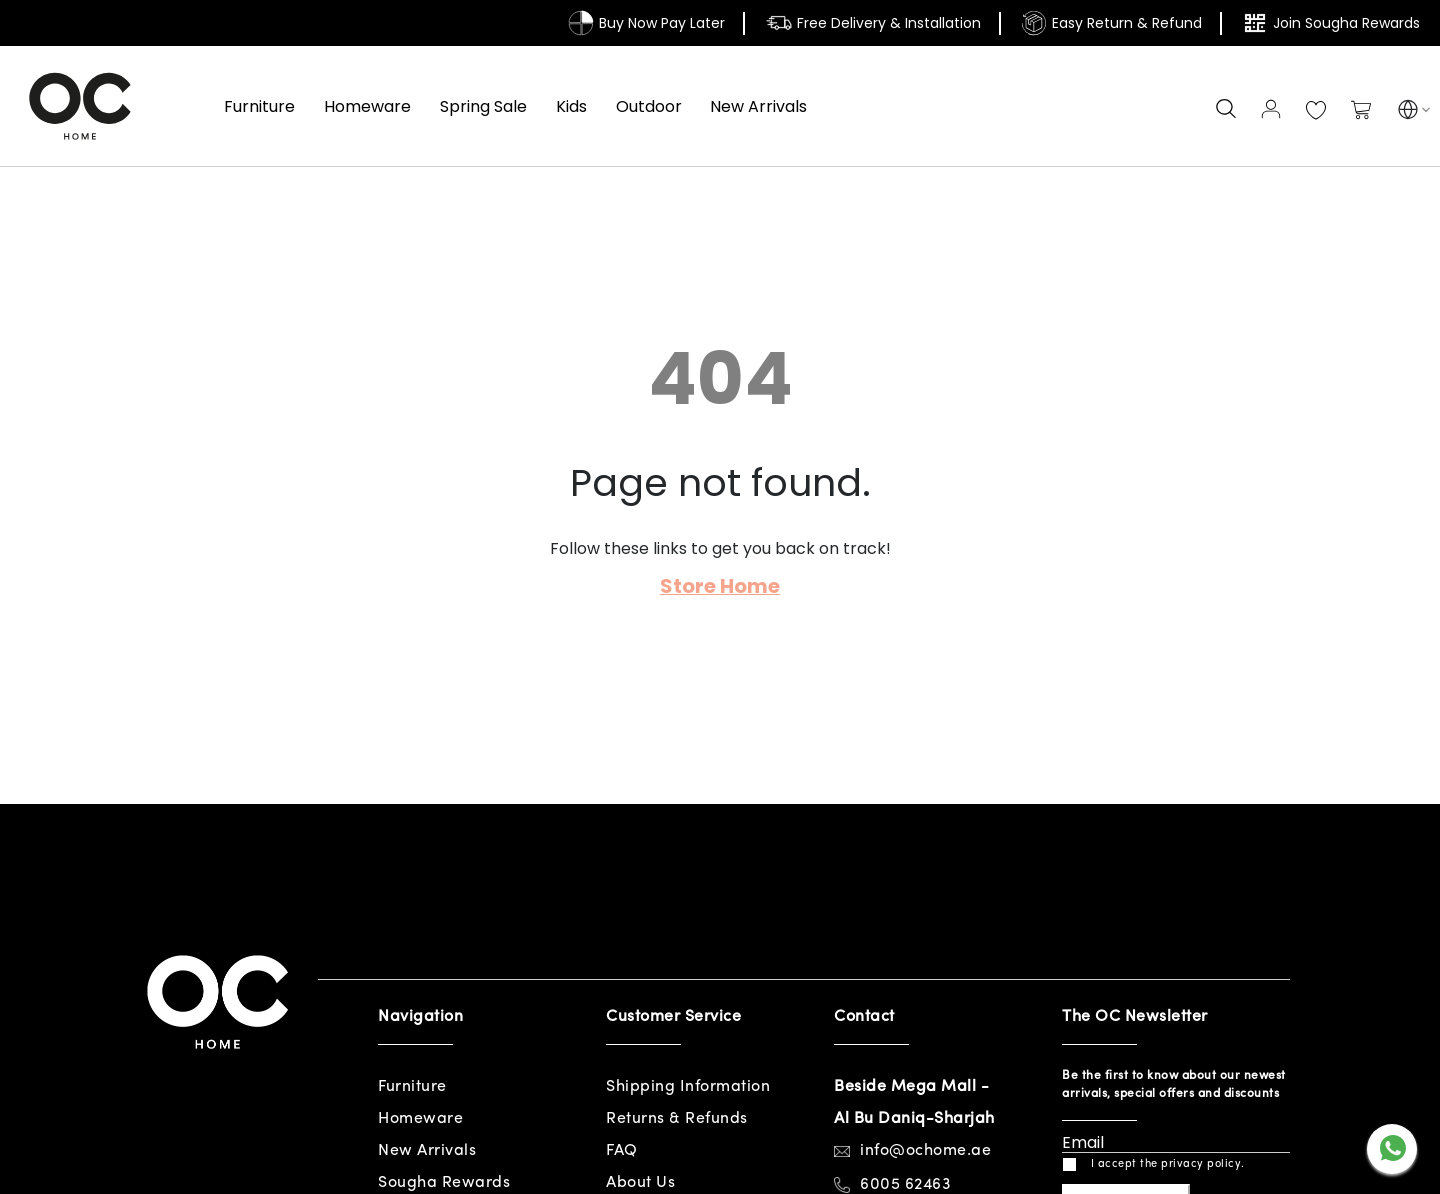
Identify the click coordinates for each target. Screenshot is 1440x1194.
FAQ (622, 1151)
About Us (640, 1183)
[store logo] (80, 106)
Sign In (1271, 109)
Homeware (420, 1119)
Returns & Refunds (677, 1119)
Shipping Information (688, 1087)
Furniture (412, 1087)
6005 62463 (905, 1185)
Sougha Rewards (444, 1183)
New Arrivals (427, 1151)
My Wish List (1316, 111)
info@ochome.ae (925, 1151)
